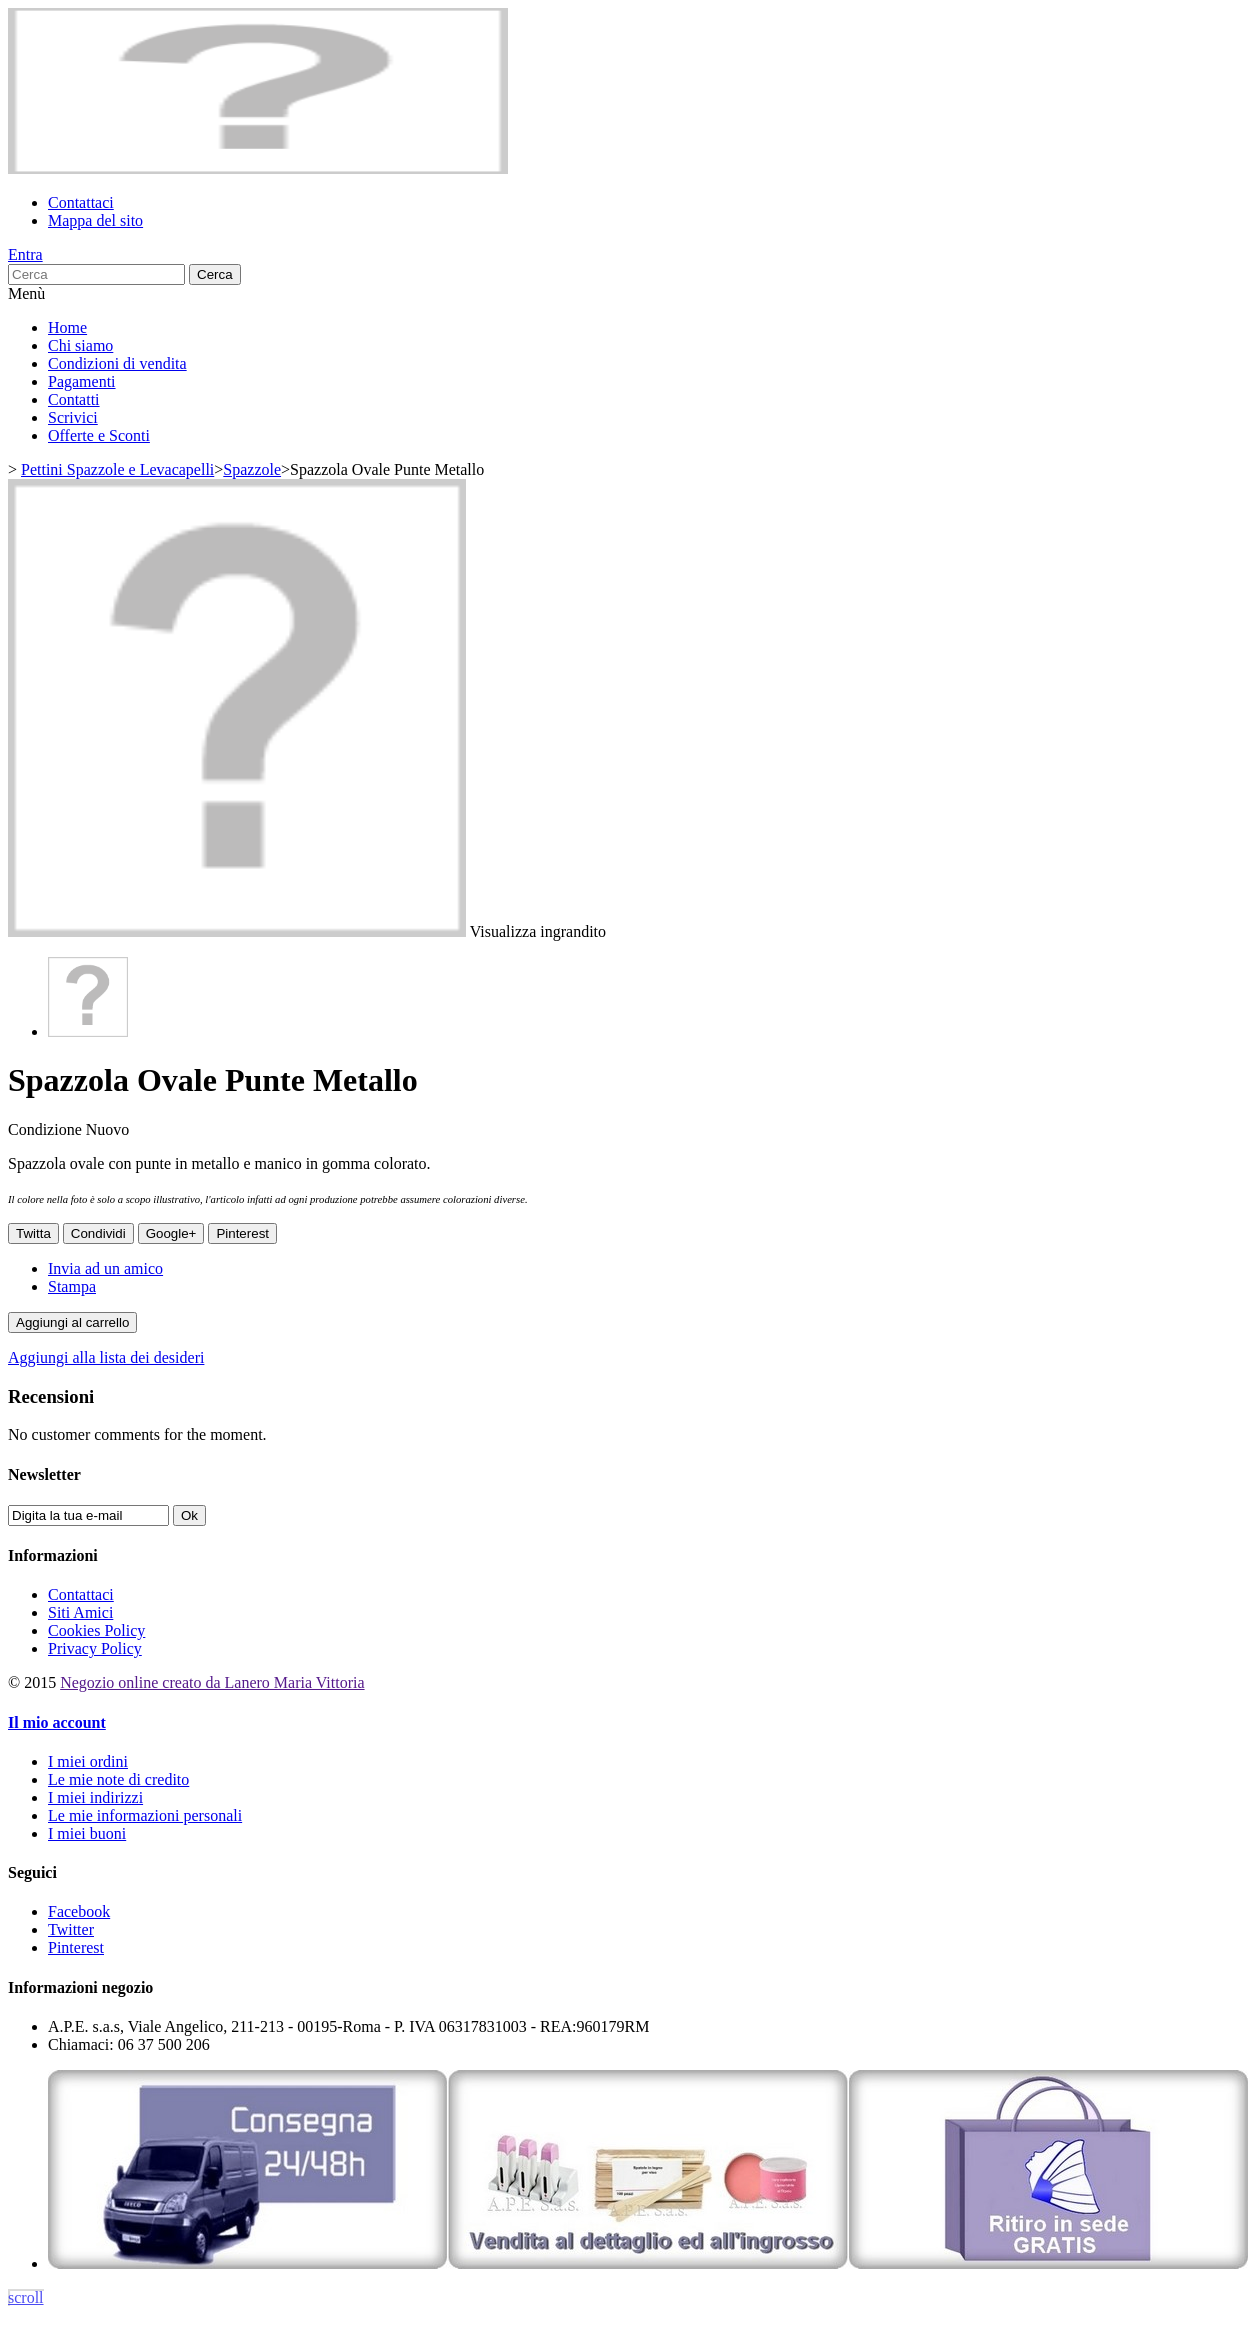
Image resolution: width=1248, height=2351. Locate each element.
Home (67, 327)
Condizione (47, 1129)
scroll (26, 2297)
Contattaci (81, 202)
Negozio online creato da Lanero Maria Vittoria (212, 1682)
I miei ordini (88, 1761)
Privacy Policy (95, 1648)
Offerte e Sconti (99, 435)
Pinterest (242, 1233)
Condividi (98, 1233)
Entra (25, 254)
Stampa (72, 1286)
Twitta (33, 1233)
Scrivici (73, 417)
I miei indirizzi (95, 1797)
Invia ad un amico (105, 1268)
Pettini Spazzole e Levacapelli (117, 469)
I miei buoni (87, 1833)
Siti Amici (80, 1612)
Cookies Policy (96, 1630)
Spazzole (252, 469)
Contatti (74, 399)
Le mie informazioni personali (145, 1815)
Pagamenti (82, 381)
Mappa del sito (95, 220)
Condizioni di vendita (117, 363)
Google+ (171, 1233)
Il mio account (57, 1722)
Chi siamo (80, 345)
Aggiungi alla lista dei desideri (106, 1357)
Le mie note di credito (118, 1779)
